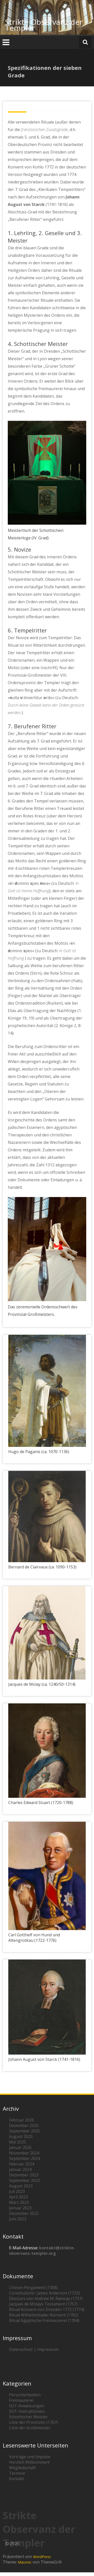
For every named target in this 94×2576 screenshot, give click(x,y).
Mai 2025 (17, 2142)
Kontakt (16, 2478)
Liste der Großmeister (29, 2427)
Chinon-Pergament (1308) (33, 2287)
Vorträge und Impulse (29, 2456)
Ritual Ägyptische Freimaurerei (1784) (44, 2320)
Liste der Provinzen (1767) (33, 2422)
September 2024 (24, 2158)
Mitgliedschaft (22, 2467)
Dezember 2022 (24, 2213)
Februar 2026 (21, 2120)
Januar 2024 (20, 2169)
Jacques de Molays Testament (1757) (43, 2304)
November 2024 (24, 2153)
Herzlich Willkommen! (29, 2462)
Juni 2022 (17, 2219)
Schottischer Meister (28, 2417)
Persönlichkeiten (25, 2395)
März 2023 (19, 2202)
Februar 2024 (21, 2164)
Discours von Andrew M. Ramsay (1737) (45, 2298)
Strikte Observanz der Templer (44, 25)
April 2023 (18, 2197)
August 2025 (21, 2136)
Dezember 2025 (24, 2125)
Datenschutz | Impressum (33, 2349)
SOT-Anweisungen (26, 2406)
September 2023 (24, 2180)
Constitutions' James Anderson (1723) (44, 2293)
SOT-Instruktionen (27, 2411)
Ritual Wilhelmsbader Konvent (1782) (43, 2315)
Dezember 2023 (24, 2175)
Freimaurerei (21, 2400)
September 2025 (24, 2131)
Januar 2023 (20, 2208)
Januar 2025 (20, 2147)
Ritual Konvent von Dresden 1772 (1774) (46, 2309)
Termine (17, 2473)
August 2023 (21, 2186)
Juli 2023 (17, 2191)
